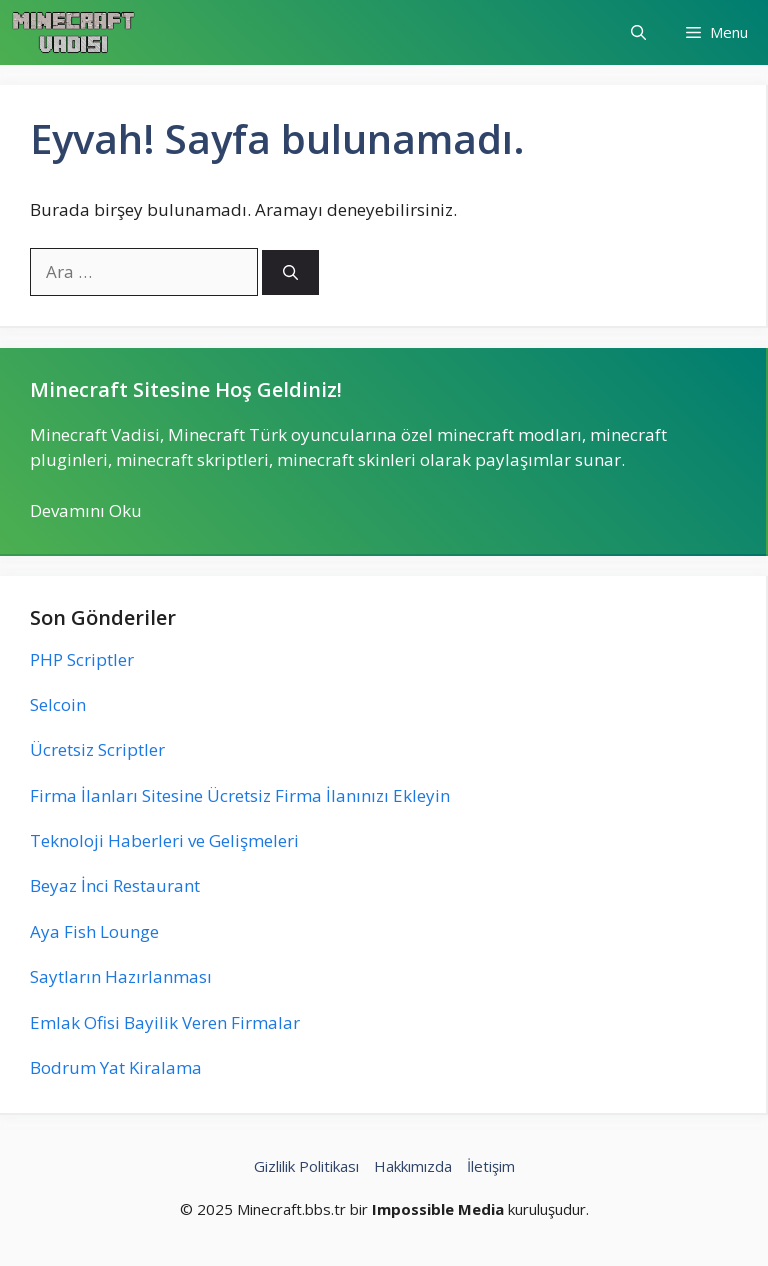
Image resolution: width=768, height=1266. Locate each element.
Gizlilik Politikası (306, 1166)
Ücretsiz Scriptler (97, 749)
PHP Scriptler (82, 659)
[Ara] (290, 272)
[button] (638, 32)
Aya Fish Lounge (94, 931)
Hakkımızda (413, 1166)
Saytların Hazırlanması (121, 976)
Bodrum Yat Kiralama (116, 1067)
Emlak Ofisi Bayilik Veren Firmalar (165, 1022)
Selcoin (58, 704)
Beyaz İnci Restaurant (115, 885)
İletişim (491, 1166)
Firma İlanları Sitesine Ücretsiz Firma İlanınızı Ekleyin (240, 795)
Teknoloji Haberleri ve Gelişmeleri (164, 840)
